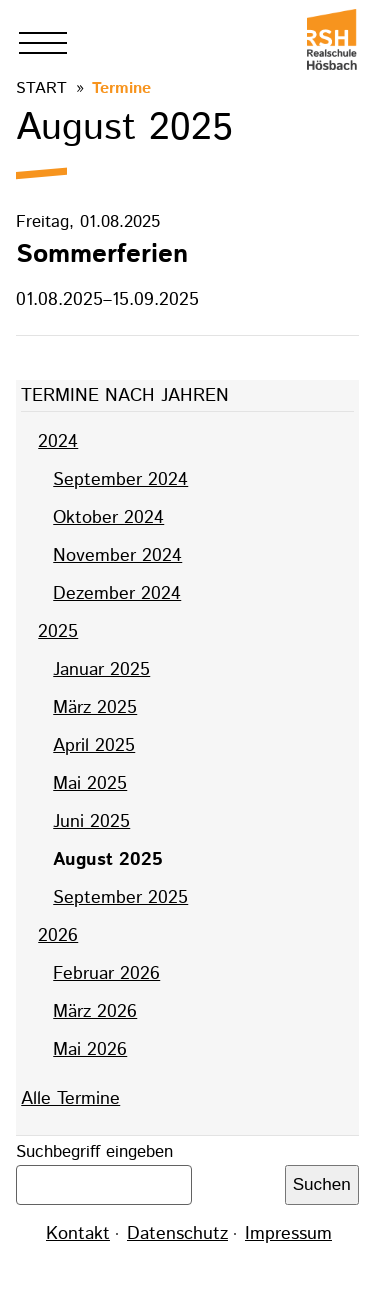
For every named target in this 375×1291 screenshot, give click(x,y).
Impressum (288, 1234)
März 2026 (95, 1012)
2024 (58, 442)
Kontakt (78, 1234)
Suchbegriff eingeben (94, 1152)
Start (41, 88)
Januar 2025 (101, 670)
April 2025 (94, 746)
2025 (58, 632)
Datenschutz (177, 1234)
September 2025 (120, 898)
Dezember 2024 (117, 594)
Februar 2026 (106, 974)
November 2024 (117, 556)
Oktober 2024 (108, 518)
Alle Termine (70, 1099)
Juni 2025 (91, 822)
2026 (58, 936)
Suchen (322, 1184)
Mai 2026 (90, 1050)
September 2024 (120, 480)
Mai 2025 (90, 784)
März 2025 (95, 708)
